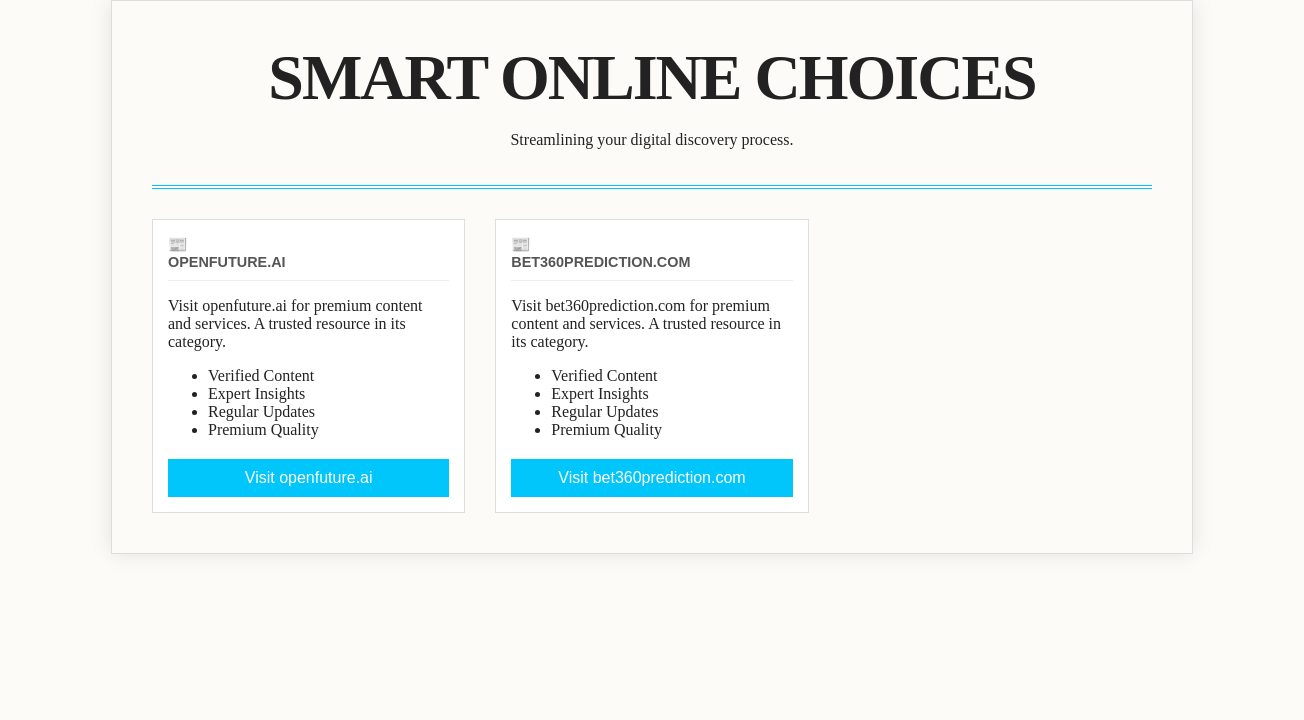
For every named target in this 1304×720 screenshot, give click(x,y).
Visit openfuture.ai (309, 477)
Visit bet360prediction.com (651, 477)
